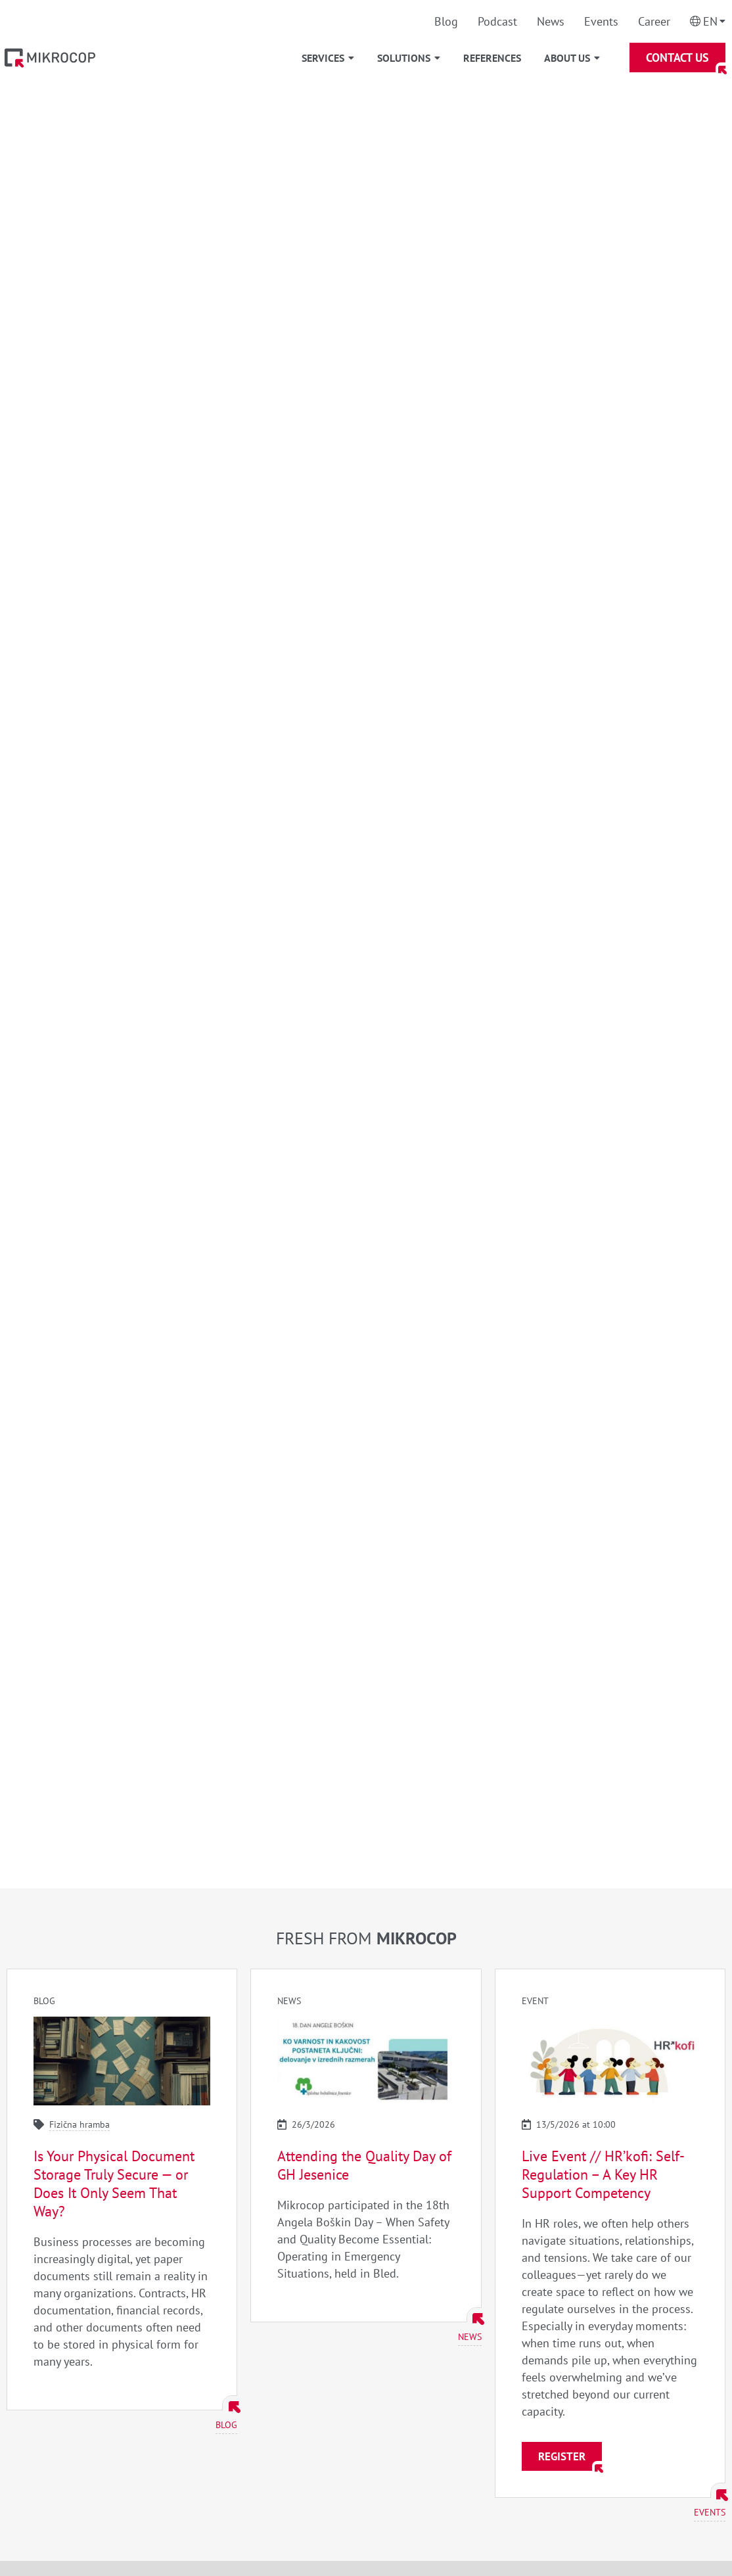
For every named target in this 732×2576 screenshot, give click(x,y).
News (550, 21)
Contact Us (677, 57)
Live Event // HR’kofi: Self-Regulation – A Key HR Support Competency (603, 2174)
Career (654, 21)
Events (601, 21)
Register (561, 2456)
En (710, 21)
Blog (446, 21)
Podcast (497, 21)
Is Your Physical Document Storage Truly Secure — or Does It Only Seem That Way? (114, 2183)
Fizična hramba (79, 2124)
